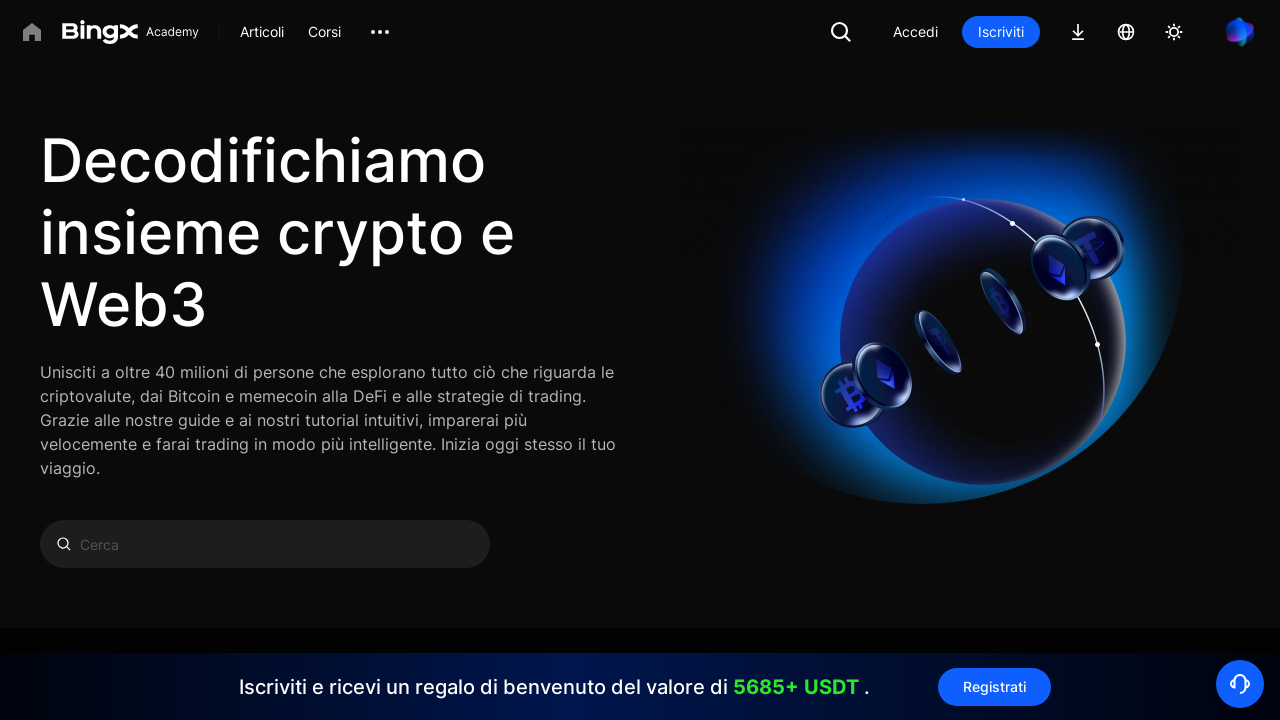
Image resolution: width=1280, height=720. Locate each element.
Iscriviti (1001, 31)
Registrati (994, 686)
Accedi (915, 31)
